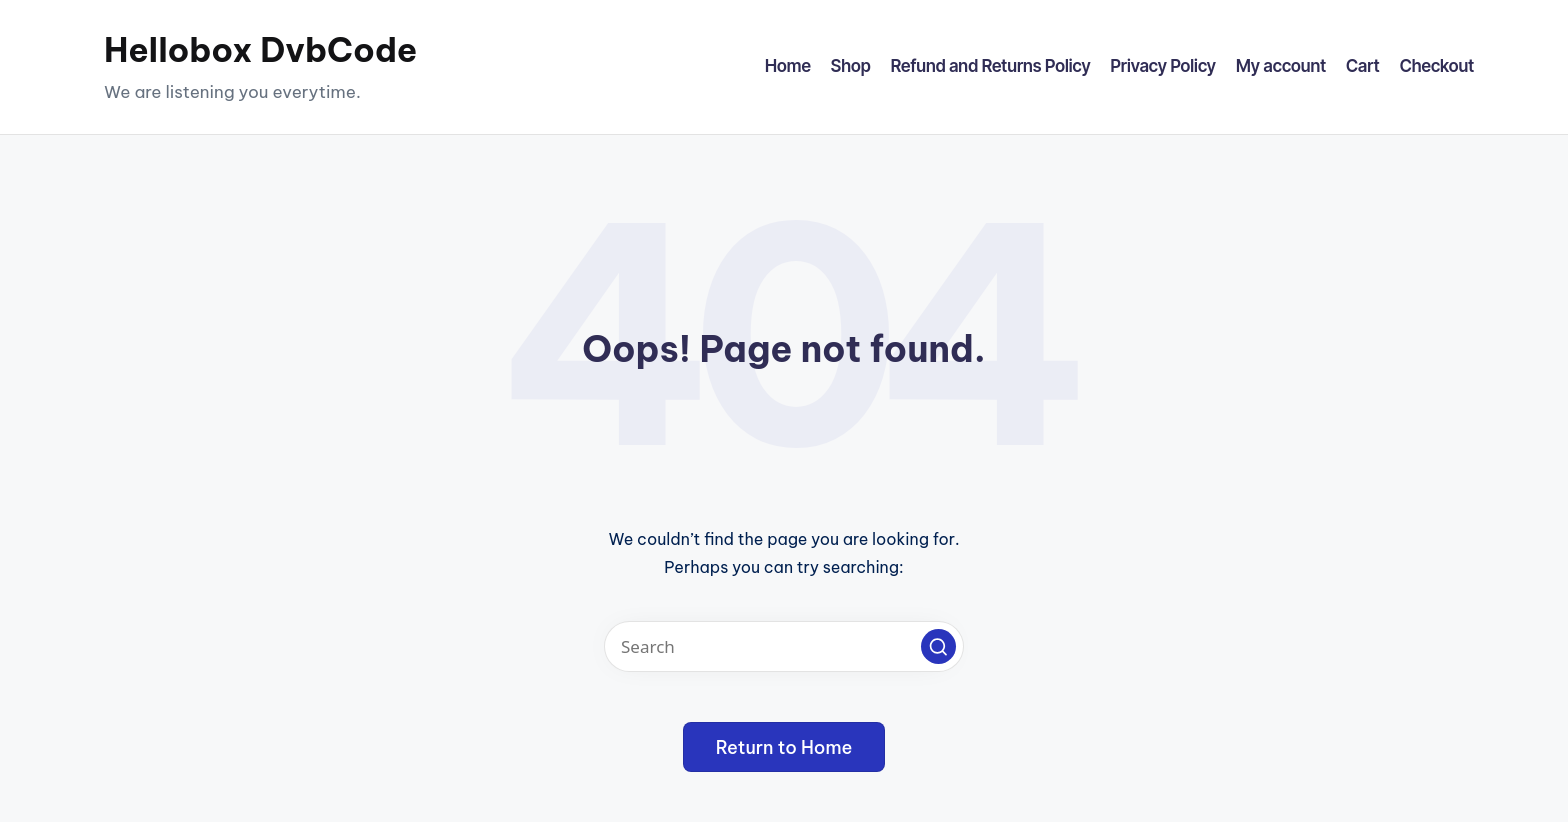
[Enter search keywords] (784, 646)
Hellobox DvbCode (260, 50)
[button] (938, 646)
